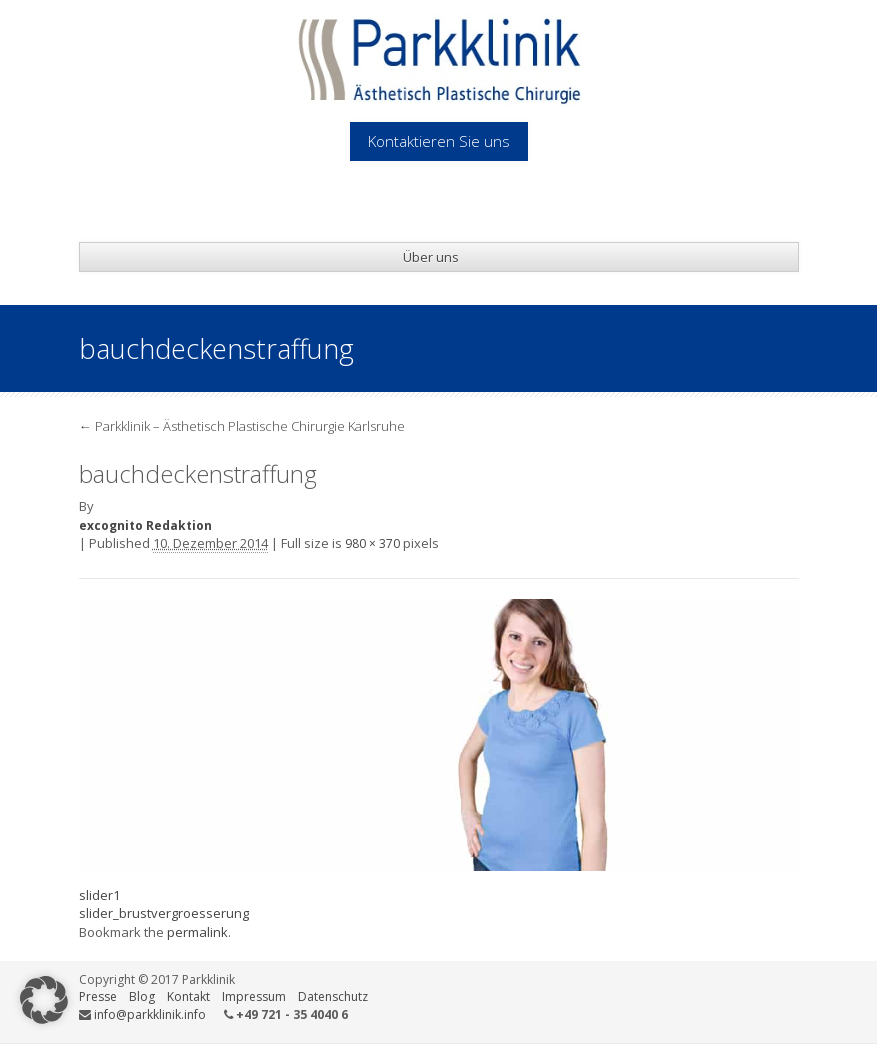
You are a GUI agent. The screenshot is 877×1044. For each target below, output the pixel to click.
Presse (98, 996)
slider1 (99, 895)
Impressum (254, 996)
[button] (44, 1000)
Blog (142, 996)
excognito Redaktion (145, 525)
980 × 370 (372, 543)
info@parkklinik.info (150, 1014)
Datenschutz (333, 996)
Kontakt (188, 996)
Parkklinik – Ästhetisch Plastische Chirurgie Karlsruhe (242, 426)
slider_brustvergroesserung (164, 913)
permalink (197, 932)
